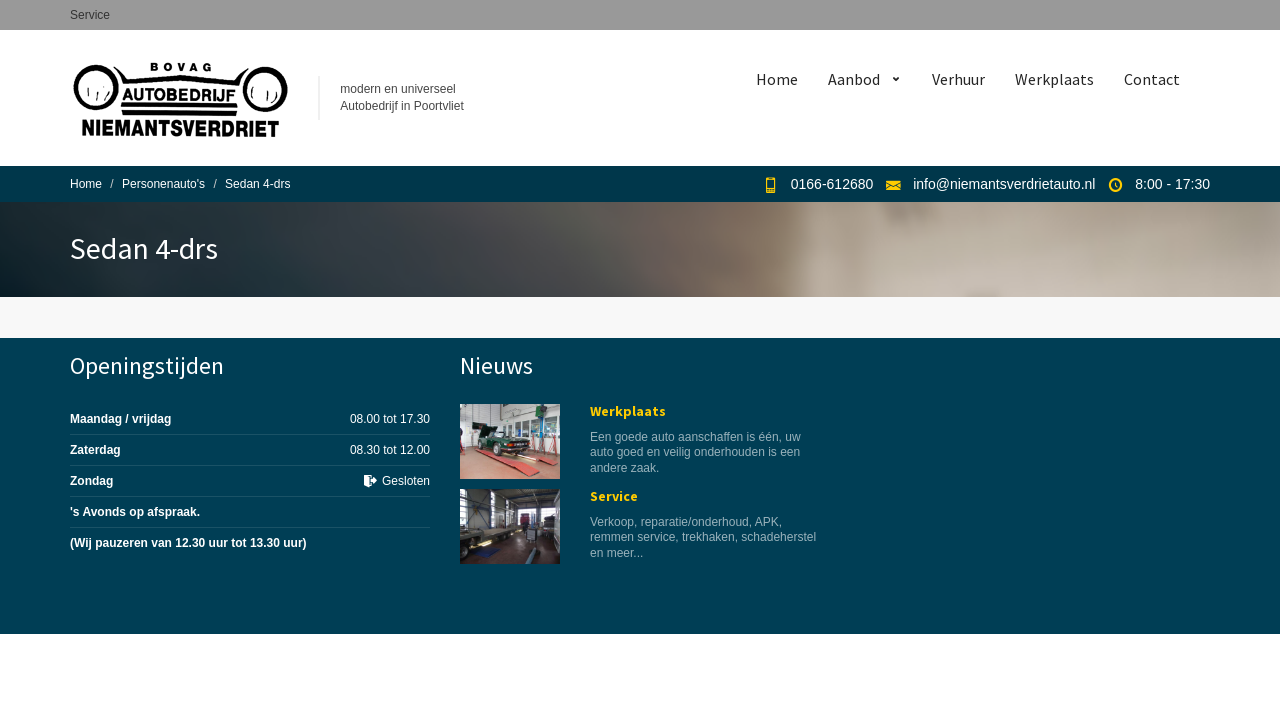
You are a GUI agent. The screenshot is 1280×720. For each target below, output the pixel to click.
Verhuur (958, 79)
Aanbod (854, 79)
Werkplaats (1054, 79)
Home (777, 79)
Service (90, 15)
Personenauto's (163, 184)
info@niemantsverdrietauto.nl (1004, 184)
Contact (1152, 79)
